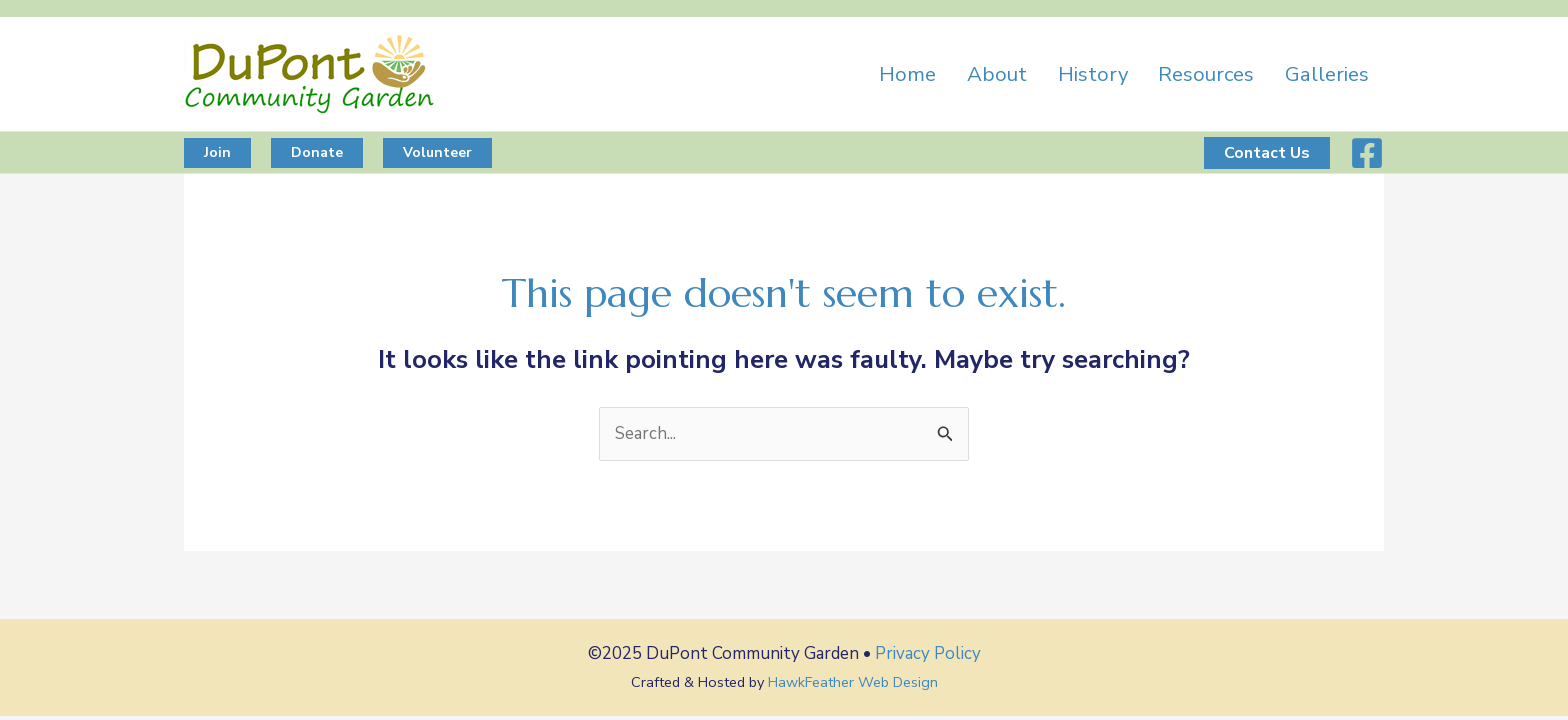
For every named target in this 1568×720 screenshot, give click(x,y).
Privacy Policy (928, 653)
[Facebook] (1367, 153)
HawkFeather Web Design (853, 682)
